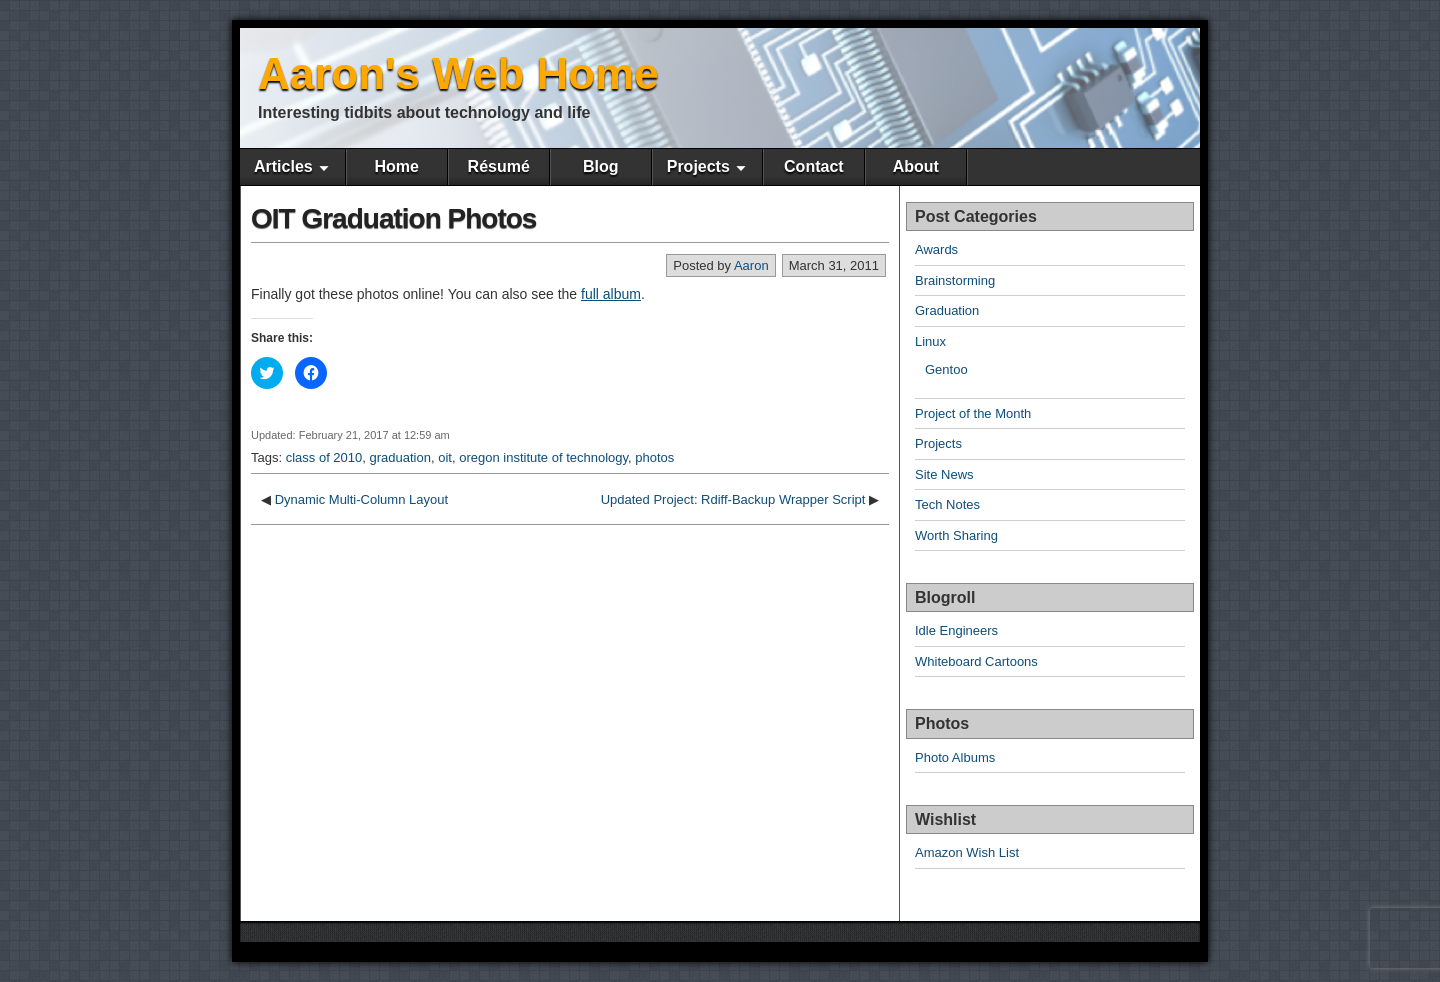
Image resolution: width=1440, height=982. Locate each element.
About (916, 166)
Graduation (947, 310)
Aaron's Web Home (458, 73)
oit (445, 457)
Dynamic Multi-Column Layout (361, 499)
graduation (400, 457)
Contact (814, 166)
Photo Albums (955, 757)
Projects (698, 166)
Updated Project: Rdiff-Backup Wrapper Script (733, 499)
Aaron (751, 265)
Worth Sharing (956, 535)
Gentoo (946, 369)
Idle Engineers (956, 630)
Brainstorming (955, 280)
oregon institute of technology (543, 457)
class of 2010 (324, 457)
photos (654, 457)
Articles (283, 166)
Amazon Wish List (967, 852)
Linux (930, 341)
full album (611, 294)
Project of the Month (973, 413)
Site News (944, 474)
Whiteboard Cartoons (976, 661)
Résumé (499, 166)
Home (396, 166)
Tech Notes (947, 504)
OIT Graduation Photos (393, 218)
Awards (936, 249)
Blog (601, 166)
